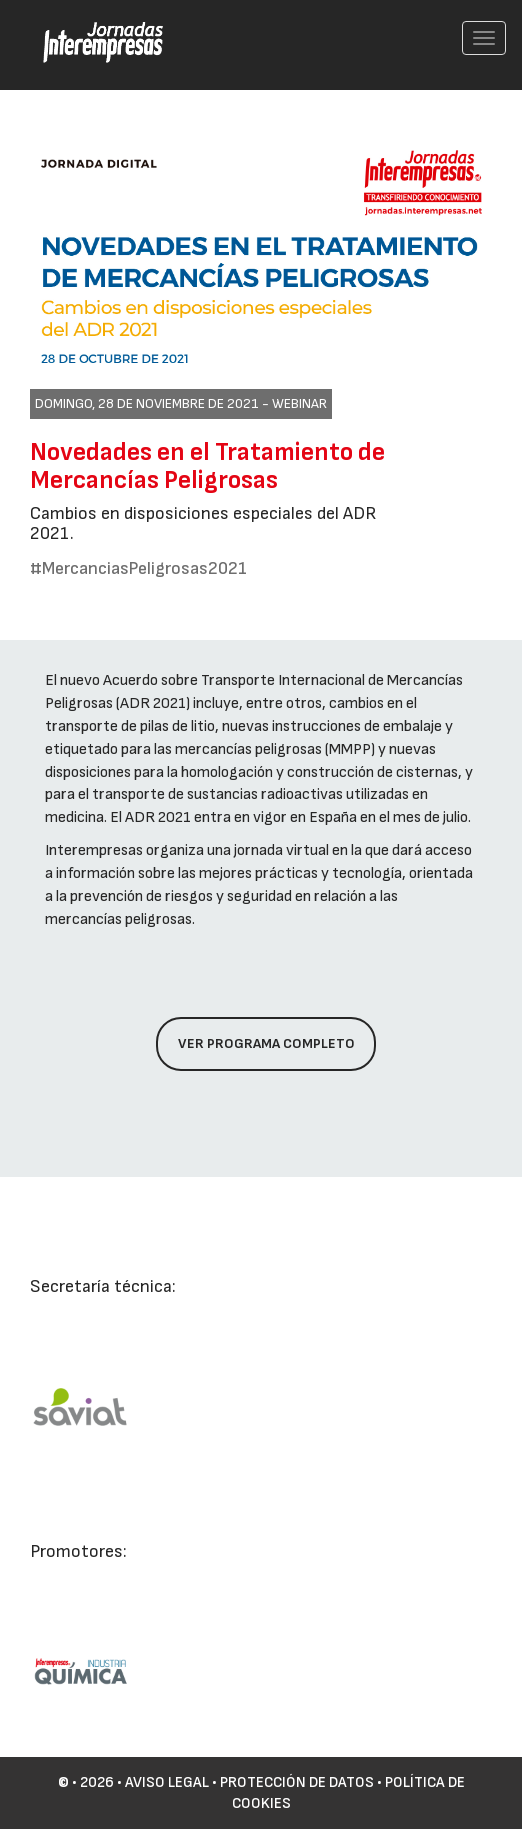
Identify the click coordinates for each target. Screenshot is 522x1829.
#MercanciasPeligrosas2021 (138, 568)
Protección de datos (297, 1782)
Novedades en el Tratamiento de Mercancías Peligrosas (207, 466)
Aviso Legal (167, 1782)
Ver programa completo (266, 1043)
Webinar (299, 403)
